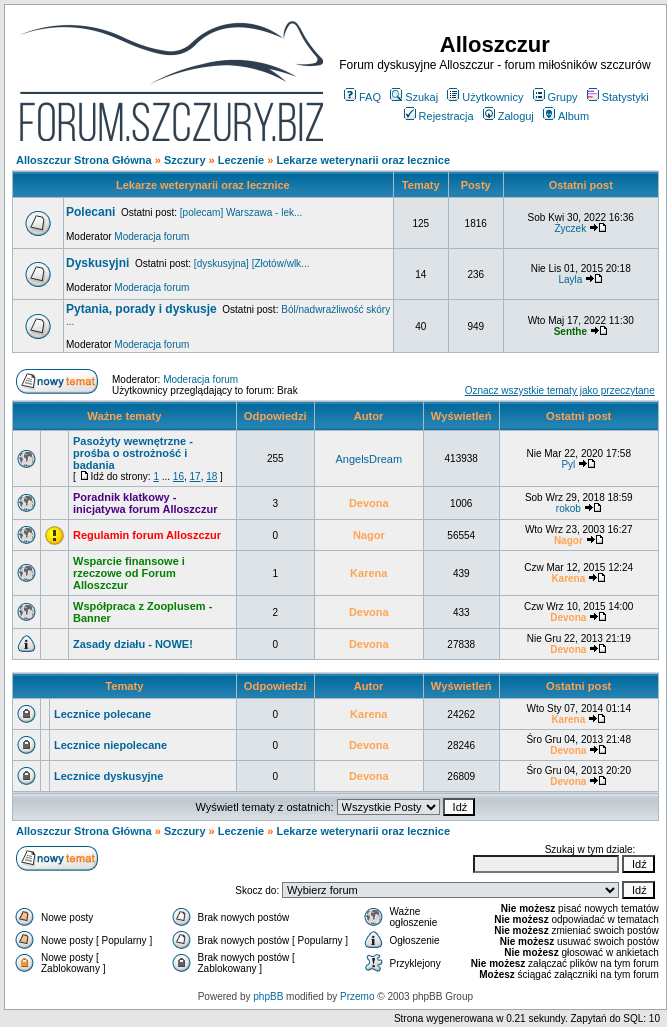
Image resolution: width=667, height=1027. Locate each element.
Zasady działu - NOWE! (133, 644)
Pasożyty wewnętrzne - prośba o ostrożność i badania (133, 453)
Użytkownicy (485, 97)
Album (566, 116)
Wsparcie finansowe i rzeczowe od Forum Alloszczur (129, 573)
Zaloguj (508, 116)
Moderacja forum (151, 236)
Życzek (570, 228)
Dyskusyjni (97, 263)
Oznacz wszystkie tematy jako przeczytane (560, 390)
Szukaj (414, 97)
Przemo (357, 996)
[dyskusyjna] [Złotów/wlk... (252, 263)
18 (211, 476)
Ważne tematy (124, 416)
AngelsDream (368, 459)
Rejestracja (439, 116)
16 (178, 476)
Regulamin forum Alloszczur (147, 535)
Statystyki (618, 97)
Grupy (555, 97)
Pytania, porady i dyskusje (141, 309)
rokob (568, 508)
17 (195, 476)
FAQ (362, 97)
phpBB (268, 996)
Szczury (185, 160)
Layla (570, 279)
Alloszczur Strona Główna (84, 160)
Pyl (568, 464)
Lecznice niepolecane (110, 745)
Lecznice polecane (102, 714)
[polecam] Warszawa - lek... (241, 212)
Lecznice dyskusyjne (108, 776)
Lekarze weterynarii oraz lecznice (363, 160)
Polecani (90, 212)
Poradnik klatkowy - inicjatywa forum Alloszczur (145, 503)
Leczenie (241, 160)
